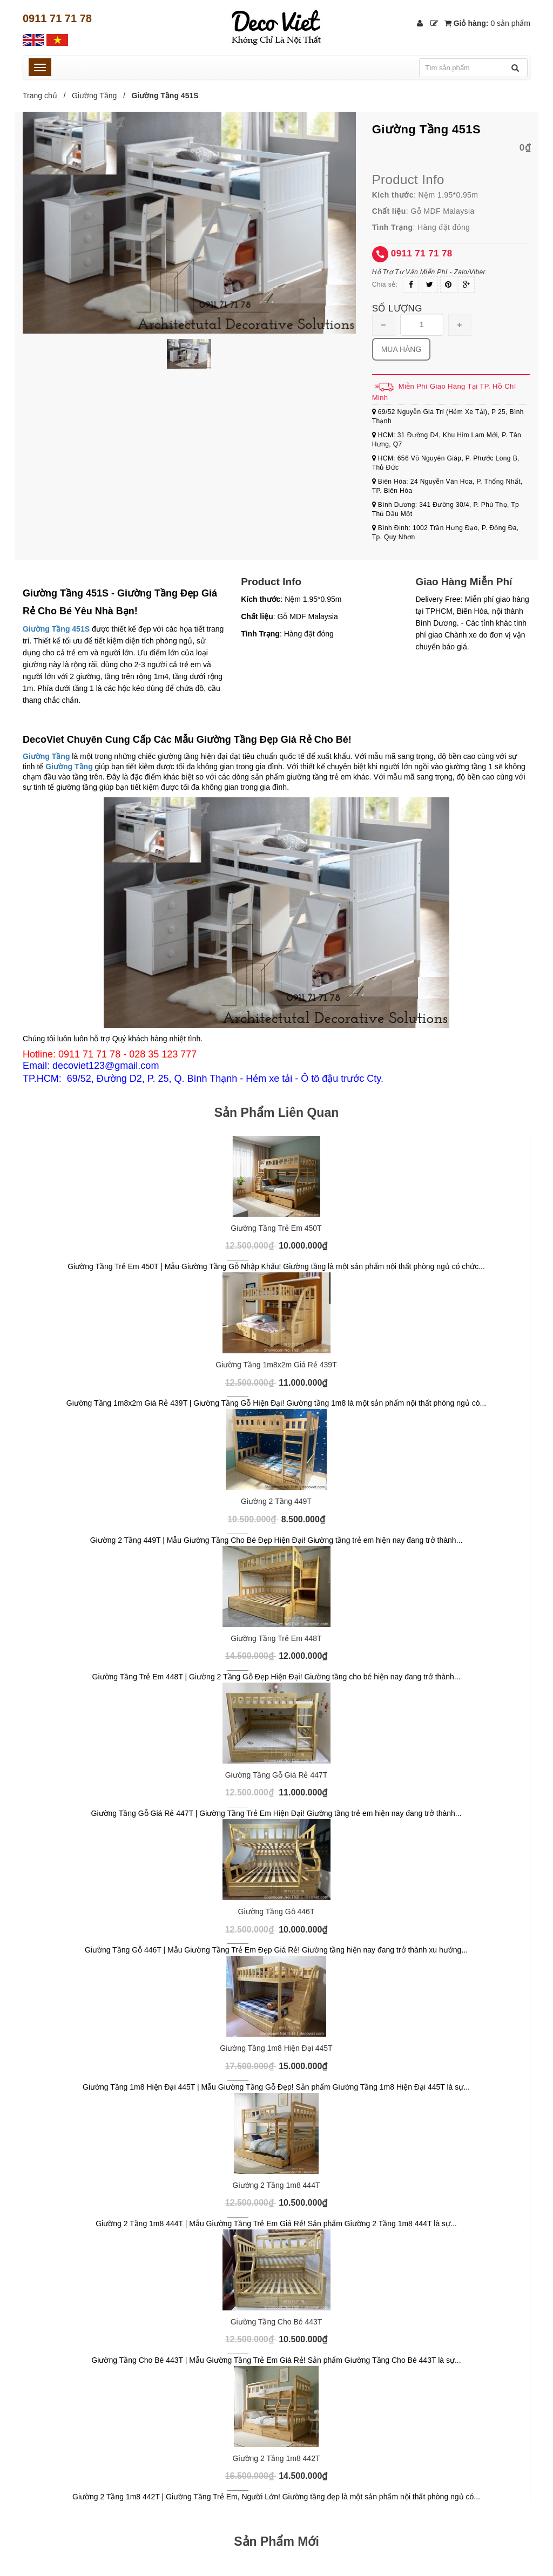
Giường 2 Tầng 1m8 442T (276, 2458)
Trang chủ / (46, 95)
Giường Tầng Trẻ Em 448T (276, 1638)
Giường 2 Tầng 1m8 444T (276, 2185)
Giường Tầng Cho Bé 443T (276, 2321)
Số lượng (397, 308)
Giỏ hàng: (487, 23)
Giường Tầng (94, 95)
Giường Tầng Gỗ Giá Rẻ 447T (276, 1775)
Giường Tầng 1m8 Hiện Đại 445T (276, 2048)
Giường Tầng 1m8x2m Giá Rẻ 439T (275, 1364)
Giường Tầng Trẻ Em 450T (276, 1228)
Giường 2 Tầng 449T (276, 1501)
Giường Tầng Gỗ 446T (276, 1911)
